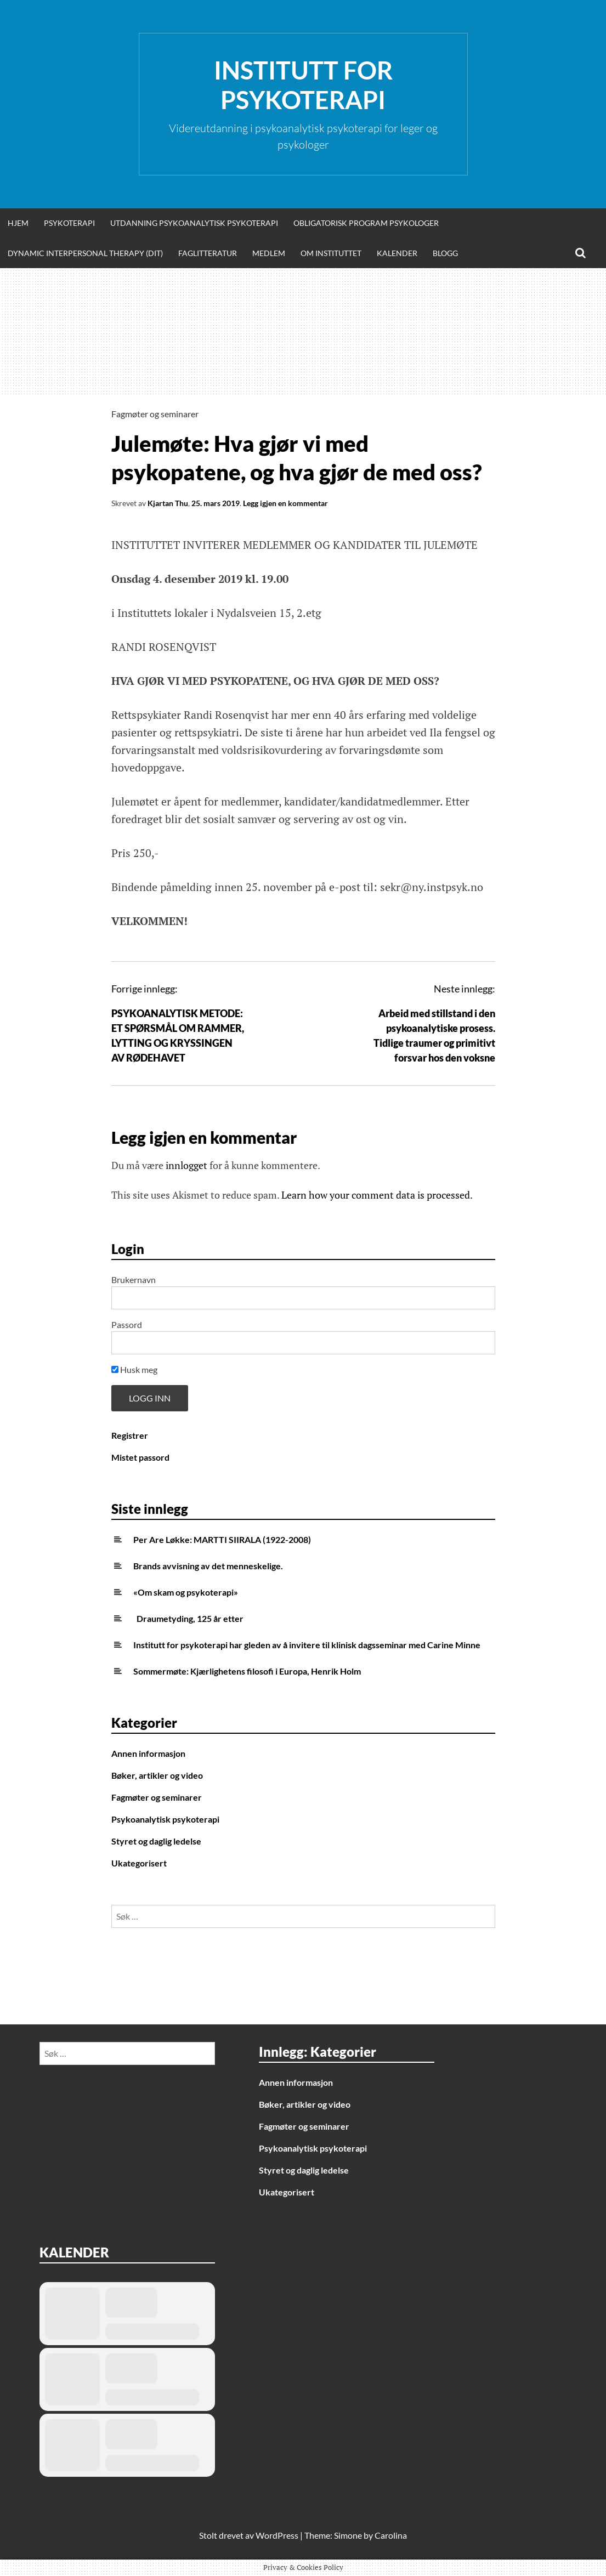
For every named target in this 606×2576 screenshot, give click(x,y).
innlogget (186, 1165)
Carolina (391, 2535)
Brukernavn (133, 1279)
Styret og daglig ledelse (156, 1841)
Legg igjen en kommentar (285, 503)
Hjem (18, 223)
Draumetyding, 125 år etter (188, 1618)
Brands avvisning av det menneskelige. (208, 1566)
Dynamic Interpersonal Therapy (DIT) (85, 253)
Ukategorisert (139, 1863)
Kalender (397, 253)
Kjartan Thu (168, 503)
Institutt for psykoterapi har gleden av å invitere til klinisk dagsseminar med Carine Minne (306, 1644)
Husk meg (134, 1369)
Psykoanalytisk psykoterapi (165, 1819)
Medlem (268, 253)
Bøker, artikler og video (157, 1775)
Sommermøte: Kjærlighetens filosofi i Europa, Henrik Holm (247, 1671)
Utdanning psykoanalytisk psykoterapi (194, 223)
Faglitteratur (207, 253)
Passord (126, 1324)
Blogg (445, 253)
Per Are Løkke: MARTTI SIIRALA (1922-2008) (222, 1539)
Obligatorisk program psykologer (366, 223)
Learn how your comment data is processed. (377, 1194)
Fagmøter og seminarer (155, 413)
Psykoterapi (69, 223)
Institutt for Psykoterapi (303, 85)
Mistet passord (140, 1457)
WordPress (277, 2535)
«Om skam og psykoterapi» (185, 1592)
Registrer (129, 1435)
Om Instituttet (331, 253)
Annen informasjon (148, 1753)
